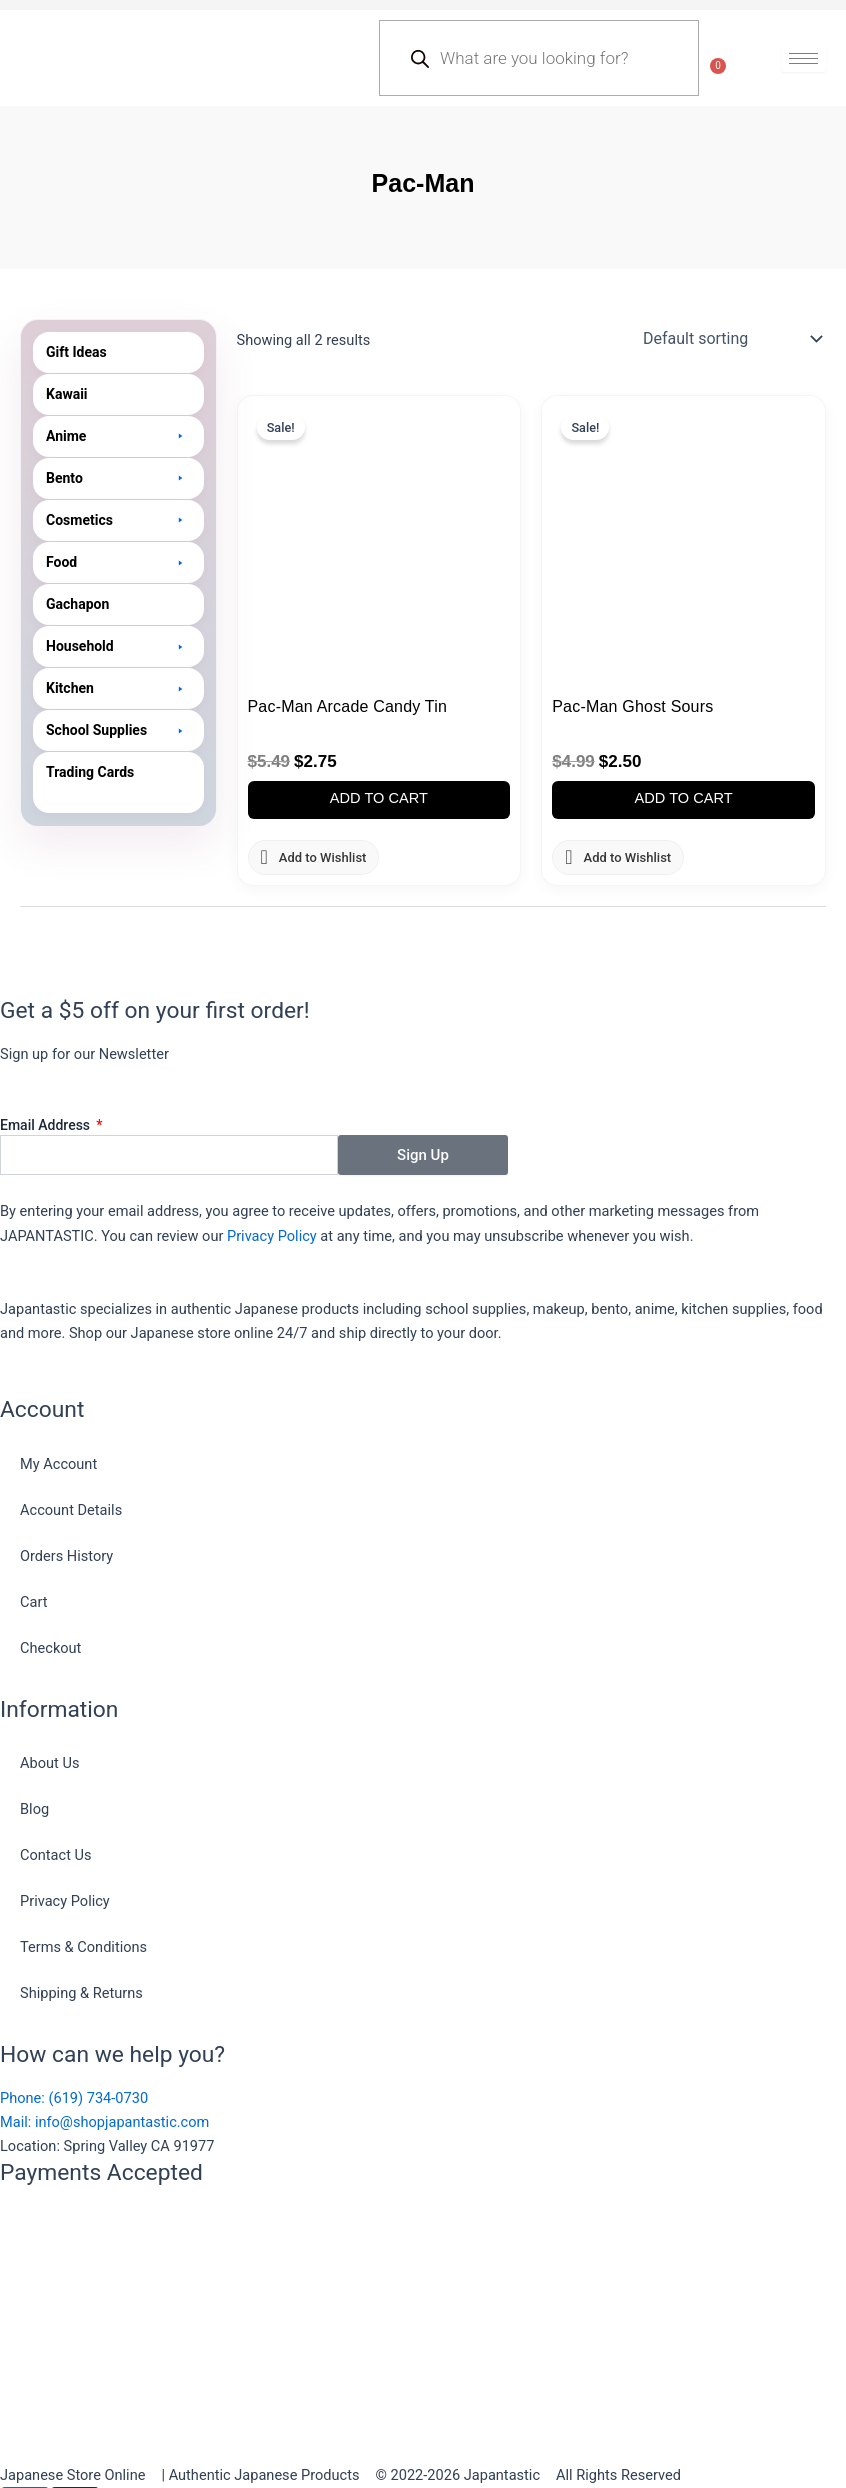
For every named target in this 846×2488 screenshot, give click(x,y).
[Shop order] (730, 339)
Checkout (50, 1648)
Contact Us (56, 1855)
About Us (49, 1763)
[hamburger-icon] (803, 58)
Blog (34, 1809)
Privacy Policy (272, 1236)
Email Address (47, 1125)
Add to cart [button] (379, 798)
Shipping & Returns (81, 1993)
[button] (118, 436)
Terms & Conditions (83, 1947)
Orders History (66, 1556)
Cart (33, 1602)
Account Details (71, 1510)
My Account (58, 1464)
